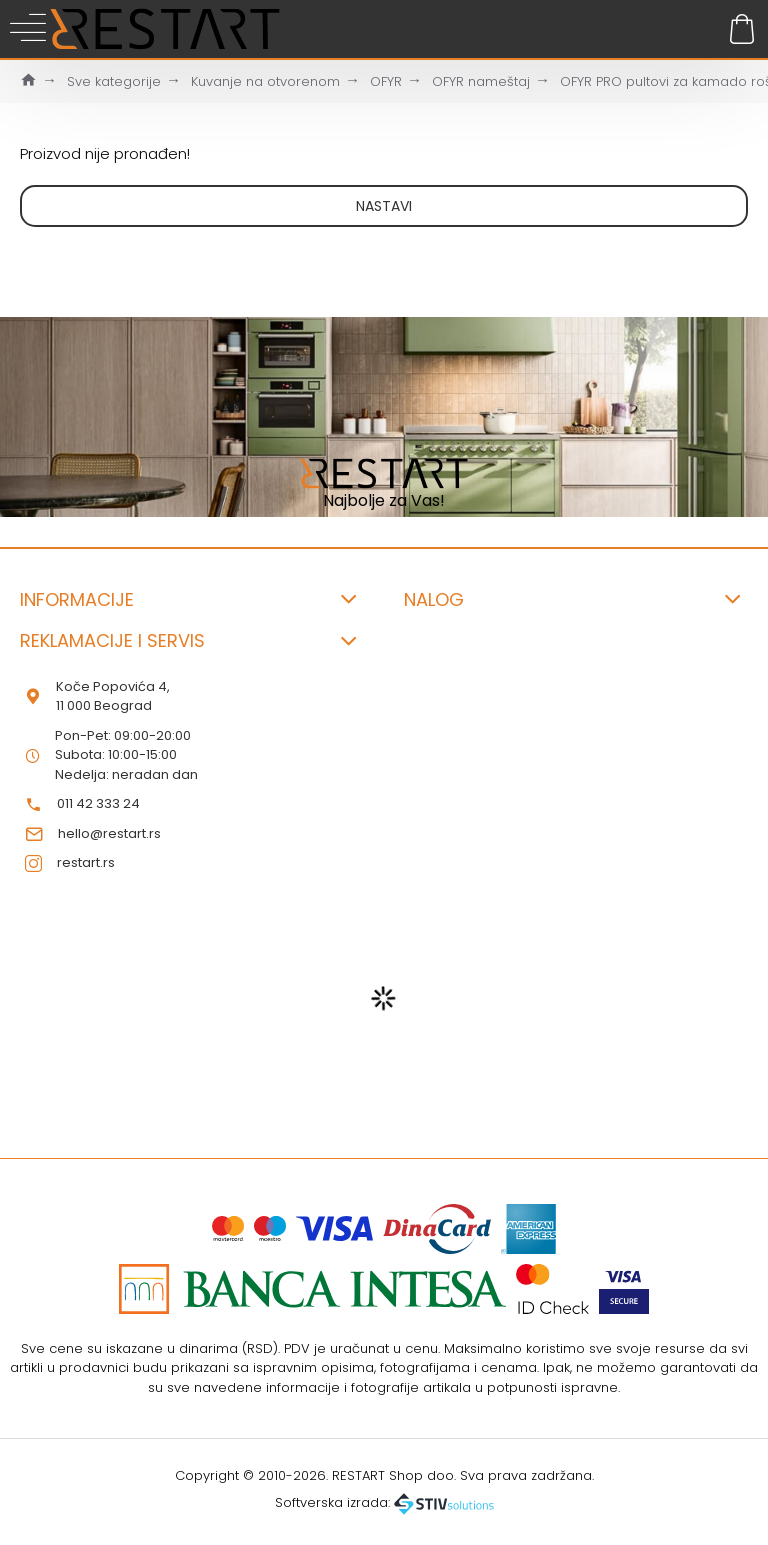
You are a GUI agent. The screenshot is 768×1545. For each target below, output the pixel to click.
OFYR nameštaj (481, 81)
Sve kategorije (114, 81)
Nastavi (384, 206)
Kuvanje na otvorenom (265, 81)
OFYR (386, 81)
